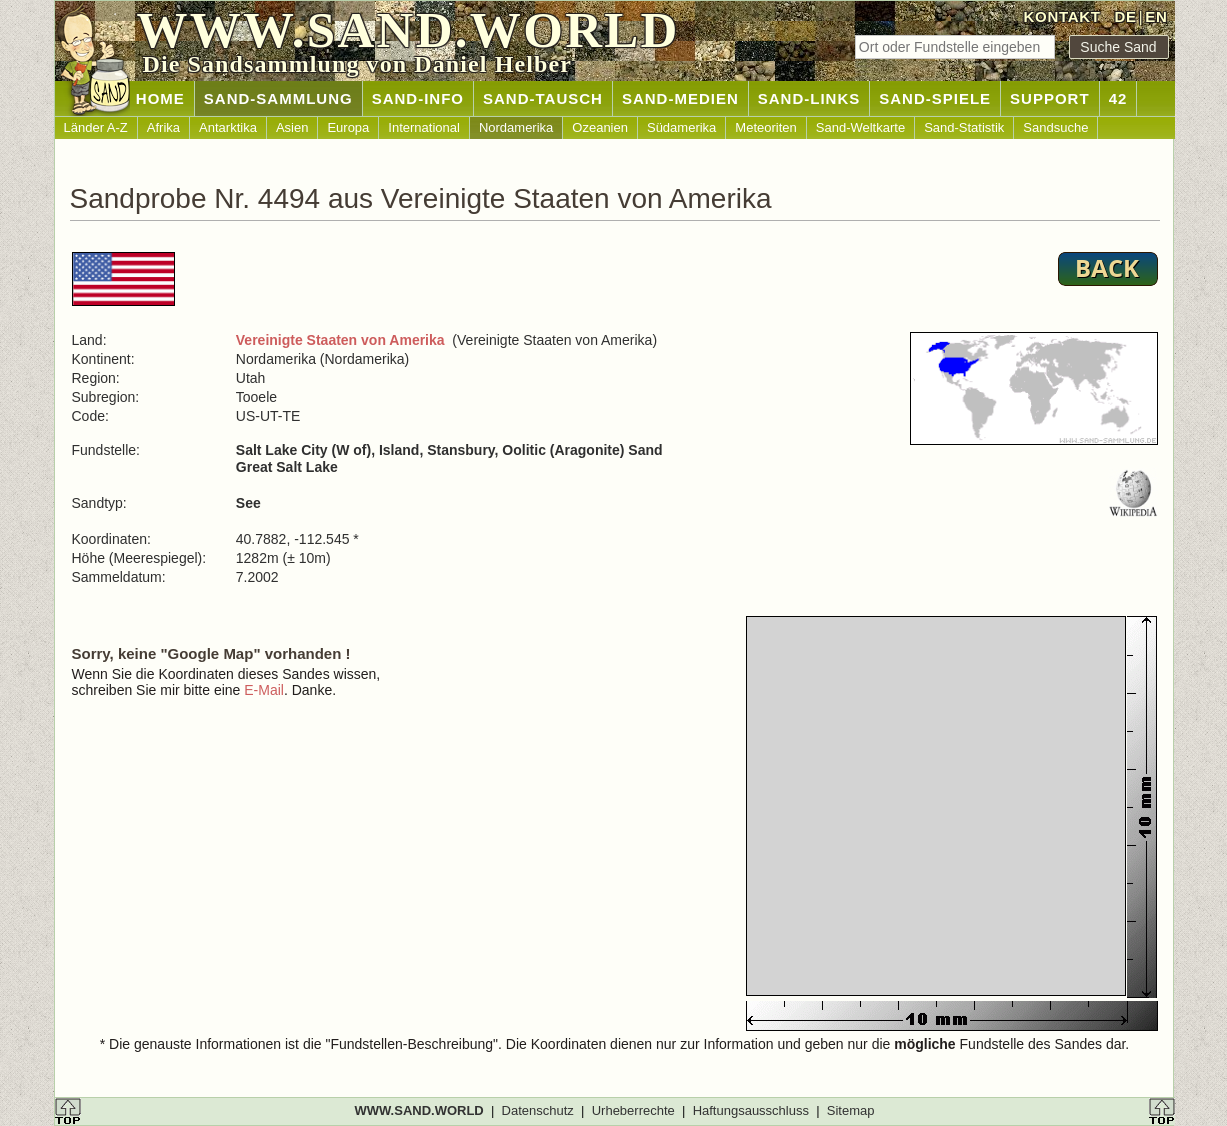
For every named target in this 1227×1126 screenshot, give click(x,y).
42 (1118, 98)
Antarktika (228, 127)
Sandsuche (1055, 127)
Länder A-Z (96, 127)
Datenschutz (538, 1110)
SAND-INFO (418, 98)
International (424, 127)
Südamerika (681, 127)
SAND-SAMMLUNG (278, 98)
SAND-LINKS (809, 98)
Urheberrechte (633, 1110)
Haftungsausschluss (751, 1110)
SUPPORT (1050, 98)
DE (1125, 16)
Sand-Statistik (964, 127)
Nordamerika (516, 127)
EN (1156, 16)
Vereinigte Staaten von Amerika (340, 340)
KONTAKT (1062, 16)
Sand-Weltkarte (860, 127)
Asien (292, 127)
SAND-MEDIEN (680, 98)
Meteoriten (765, 127)
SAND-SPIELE (935, 98)
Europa (348, 127)
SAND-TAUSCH (543, 98)
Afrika (163, 127)
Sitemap (851, 1110)
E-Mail (264, 690)
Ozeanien (600, 127)
